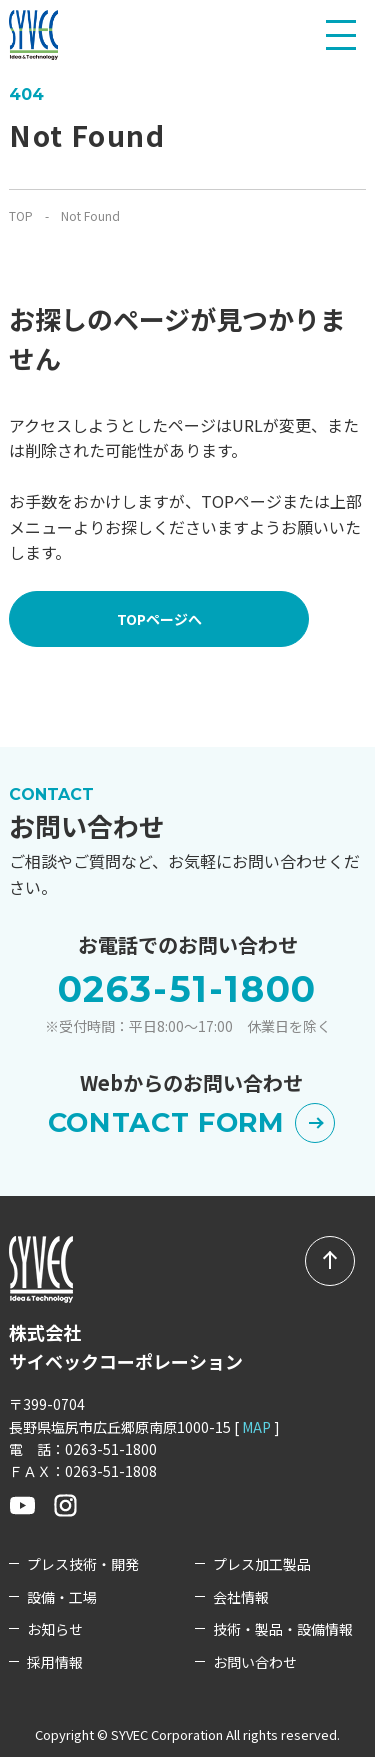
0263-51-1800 (188, 989)
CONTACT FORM (191, 1122)
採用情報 (55, 1662)
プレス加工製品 (262, 1564)
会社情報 (241, 1597)
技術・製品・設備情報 (283, 1629)
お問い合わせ (255, 1662)
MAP (256, 1427)
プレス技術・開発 (83, 1564)
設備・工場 (62, 1597)
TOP (21, 215)
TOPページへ (159, 619)
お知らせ (55, 1629)
